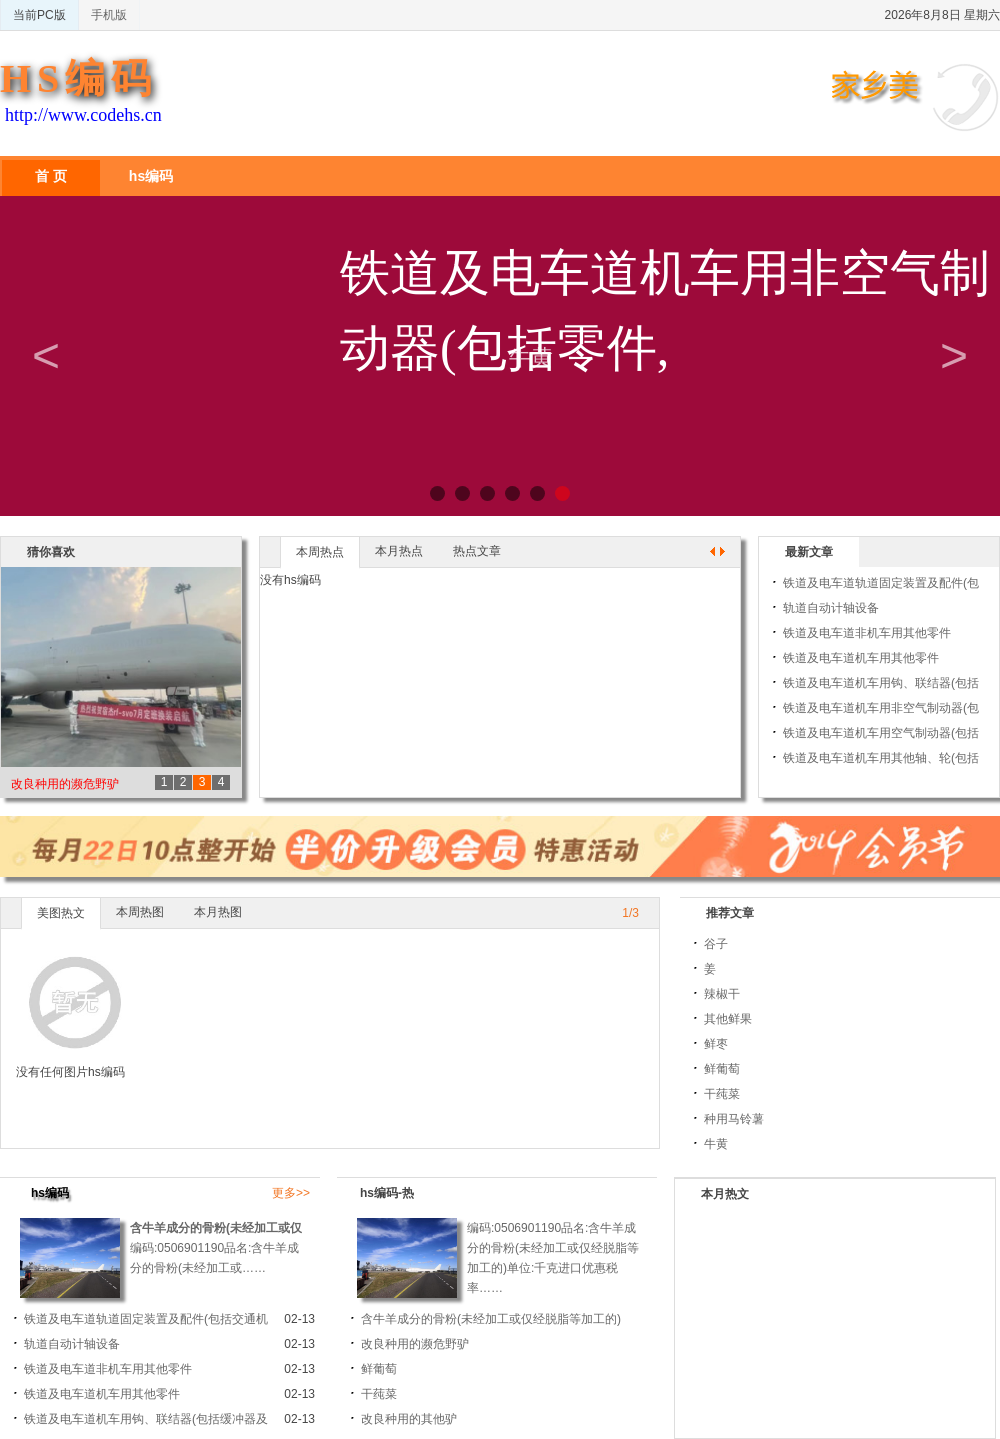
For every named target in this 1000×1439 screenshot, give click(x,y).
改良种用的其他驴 (409, 1419)
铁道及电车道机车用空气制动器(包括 (881, 733)
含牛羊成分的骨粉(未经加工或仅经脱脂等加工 (252, 1228)
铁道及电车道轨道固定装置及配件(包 (881, 583)
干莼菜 (722, 1094)
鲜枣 (716, 1044)
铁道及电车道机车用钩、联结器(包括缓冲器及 (146, 1419)
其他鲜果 (728, 1019)
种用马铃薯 (734, 1119)
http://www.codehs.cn (83, 115)
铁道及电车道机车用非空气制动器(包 (881, 708)
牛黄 (716, 1144)
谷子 (716, 944)
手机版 (109, 15)
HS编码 (78, 78)
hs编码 (151, 176)
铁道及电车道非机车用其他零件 (867, 633)
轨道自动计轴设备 (831, 608)
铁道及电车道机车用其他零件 (861, 658)
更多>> (291, 1193)
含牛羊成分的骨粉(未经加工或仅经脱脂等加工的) (491, 1319)
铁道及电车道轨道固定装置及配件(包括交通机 (146, 1319)
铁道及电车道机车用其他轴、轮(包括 (881, 758)
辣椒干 (722, 994)
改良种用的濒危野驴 (65, 784)
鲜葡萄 (722, 1069)
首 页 (51, 176)
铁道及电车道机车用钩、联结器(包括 (881, 683)
